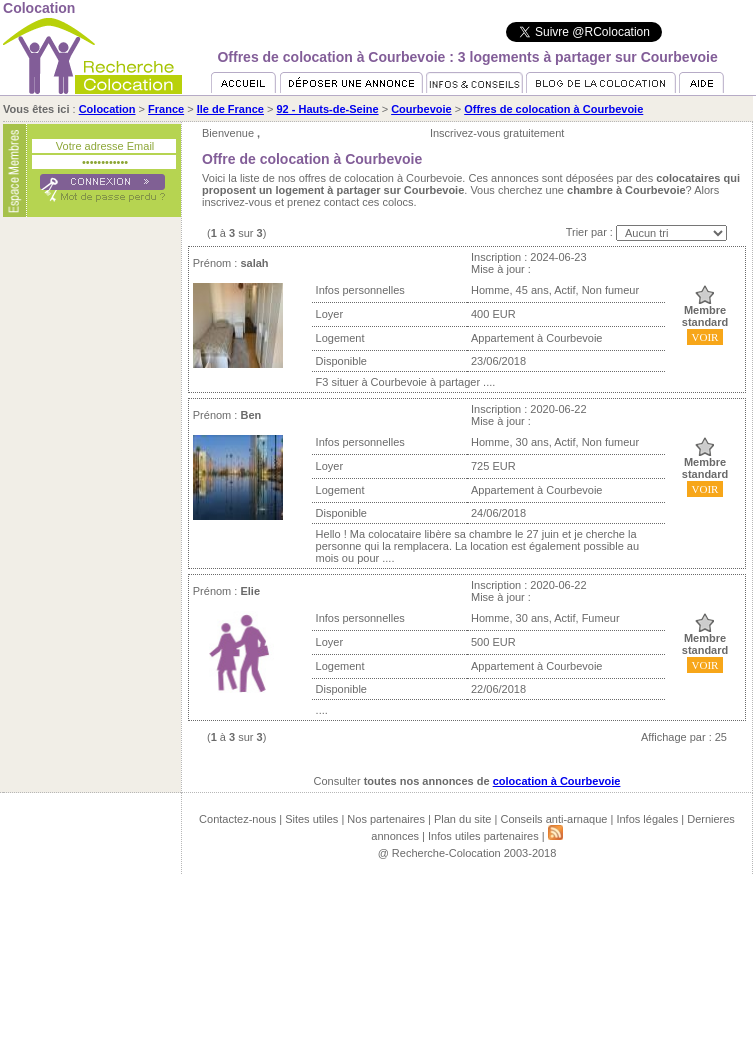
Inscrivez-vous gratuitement (497, 133)
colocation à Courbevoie (557, 781)
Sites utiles (311, 819)
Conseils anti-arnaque (553, 819)
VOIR (705, 337)
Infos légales (647, 819)
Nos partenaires (386, 819)
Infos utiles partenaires (483, 836)
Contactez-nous (237, 819)
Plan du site (462, 819)
